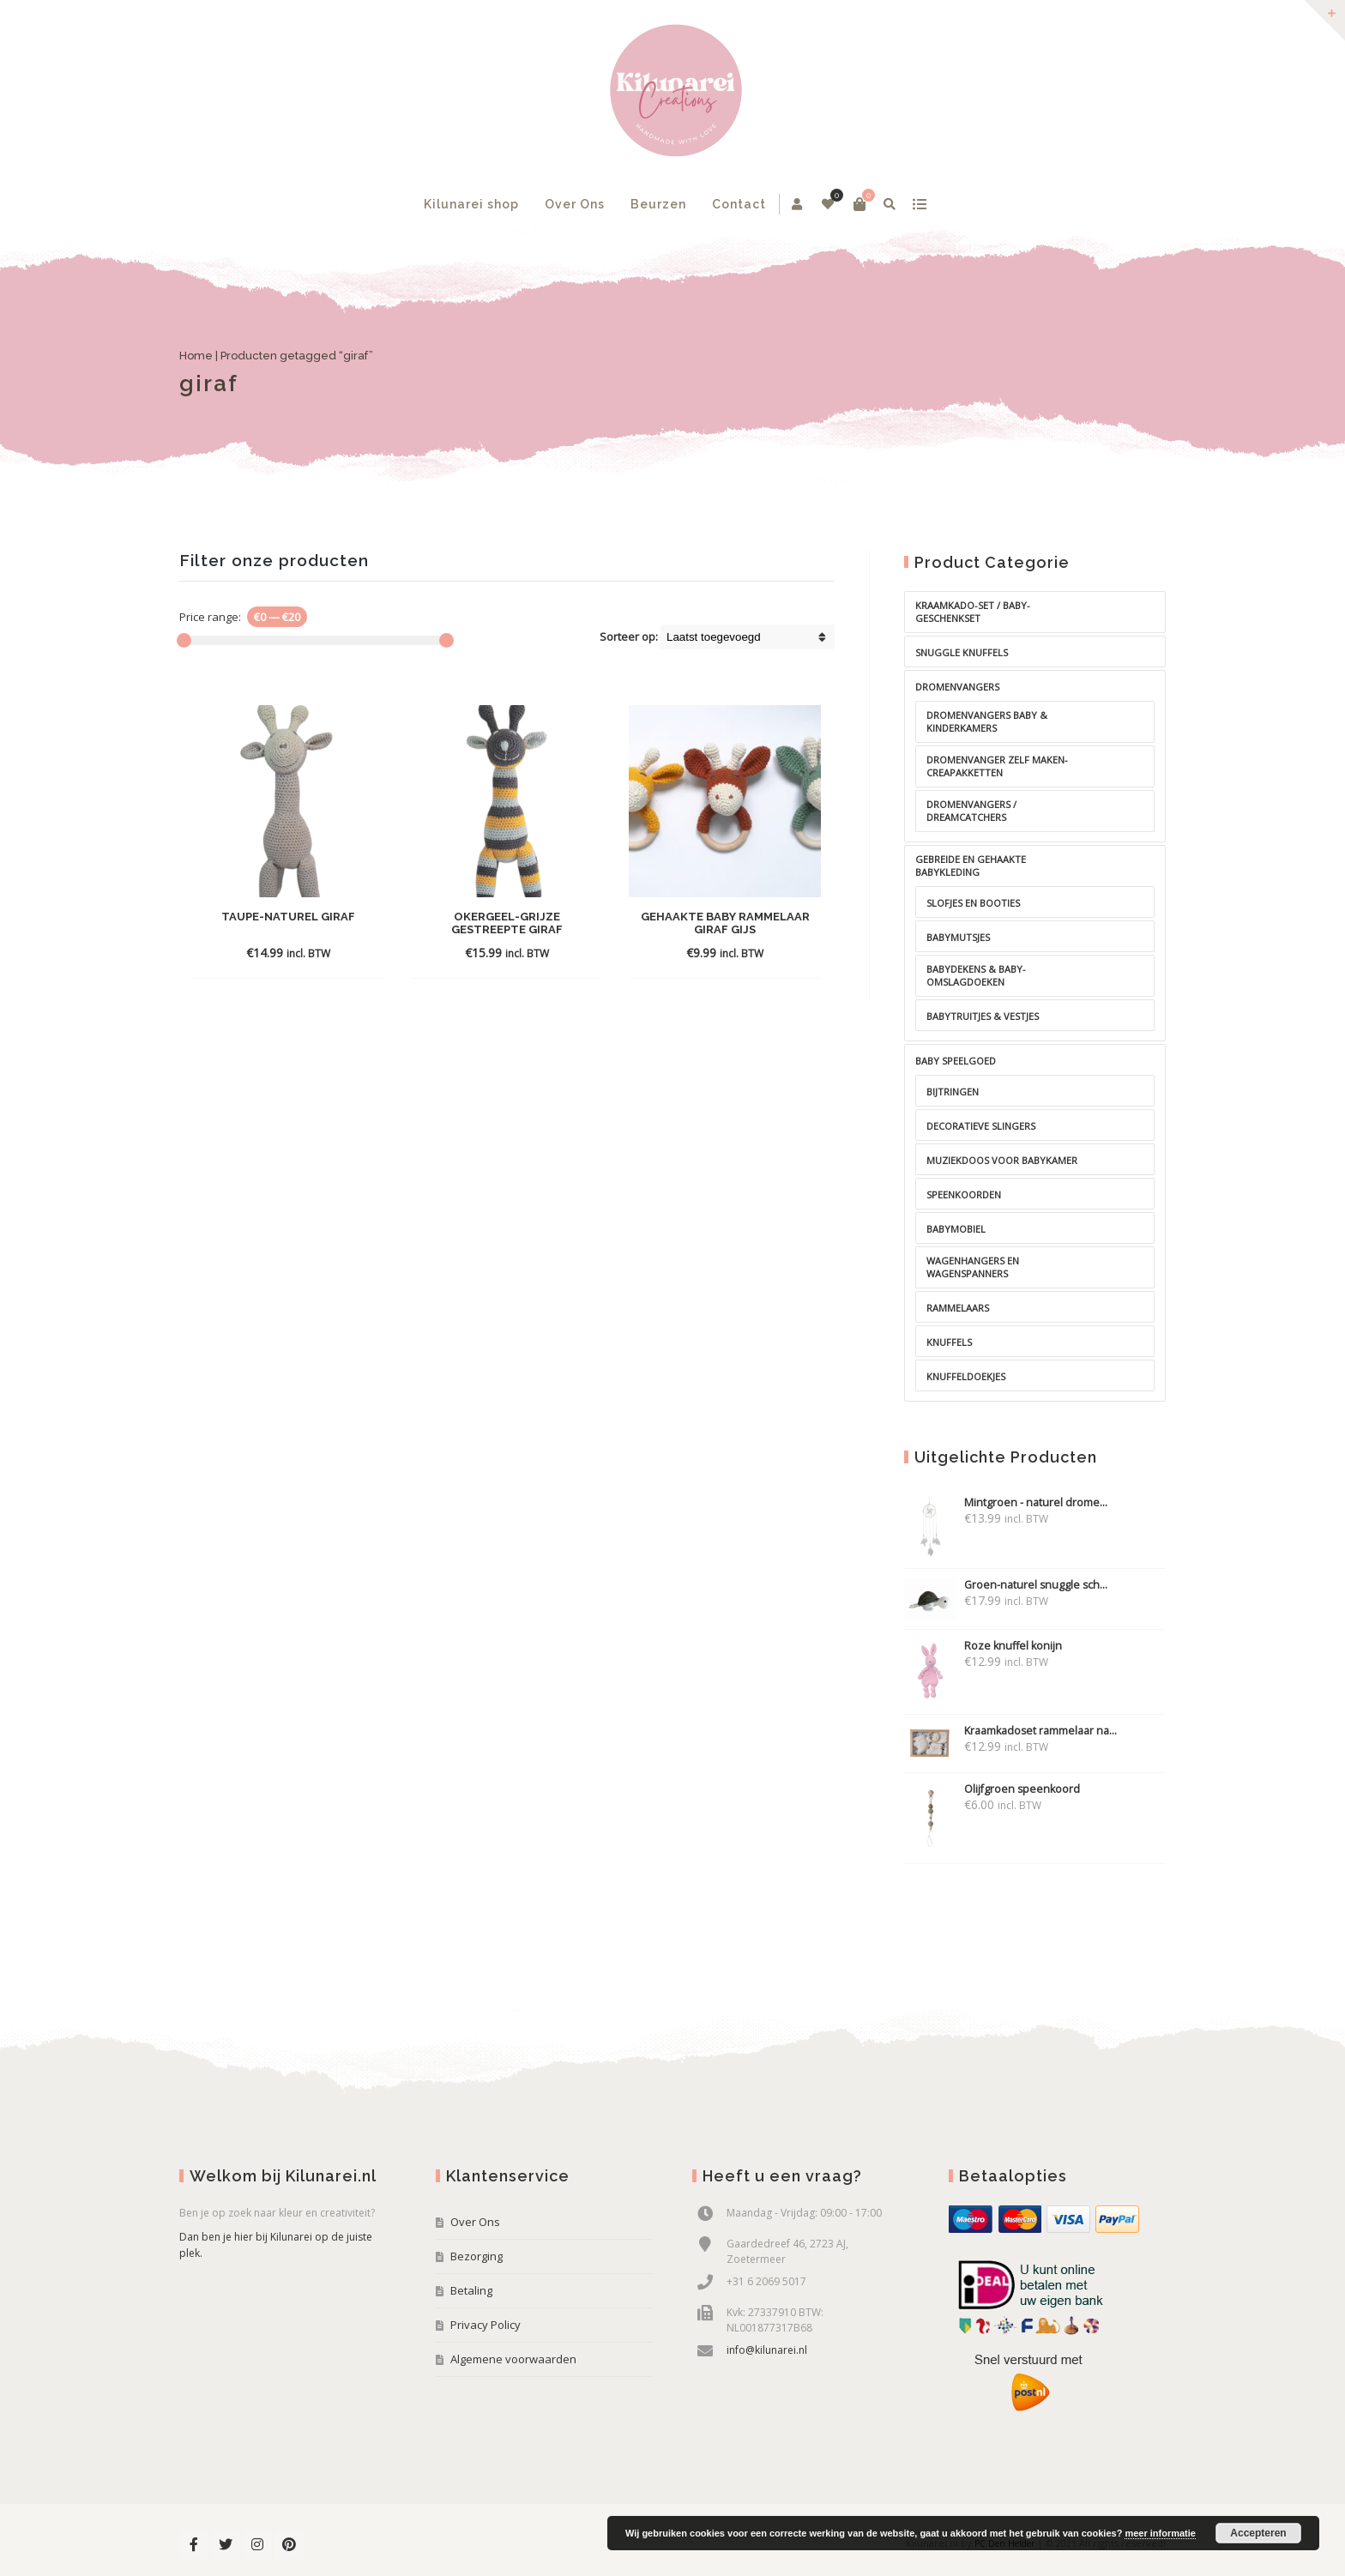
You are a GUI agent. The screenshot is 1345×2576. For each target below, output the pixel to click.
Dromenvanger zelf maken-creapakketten (997, 766)
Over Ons (575, 204)
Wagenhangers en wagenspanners (972, 1267)
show (919, 204)
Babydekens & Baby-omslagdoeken (976, 975)
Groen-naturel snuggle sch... (1005, 1585)
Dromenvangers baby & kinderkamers (986, 721)
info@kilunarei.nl (767, 2350)
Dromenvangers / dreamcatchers (971, 810)
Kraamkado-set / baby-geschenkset (972, 611)
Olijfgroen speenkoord (992, 1789)
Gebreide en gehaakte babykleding (970, 865)
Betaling (471, 2290)
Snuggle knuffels (961, 652)
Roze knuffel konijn (983, 1645)
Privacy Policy (485, 2324)
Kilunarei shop (471, 204)
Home (196, 355)
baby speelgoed (955, 1060)
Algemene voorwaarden (513, 2359)
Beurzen (658, 204)
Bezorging (476, 2256)
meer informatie (1160, 2533)
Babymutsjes (958, 937)
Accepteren (1258, 2533)
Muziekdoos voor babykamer (1001, 1160)
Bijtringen (952, 1091)
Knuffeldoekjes (965, 1376)
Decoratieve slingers (980, 1125)
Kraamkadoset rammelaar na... (1010, 1730)
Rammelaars (957, 1307)
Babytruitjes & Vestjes (982, 1016)
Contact (739, 204)
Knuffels (949, 1342)
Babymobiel (956, 1228)
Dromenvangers (957, 686)
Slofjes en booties (973, 902)
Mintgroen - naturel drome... (1005, 1502)
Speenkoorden (963, 1194)
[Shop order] (747, 636)
